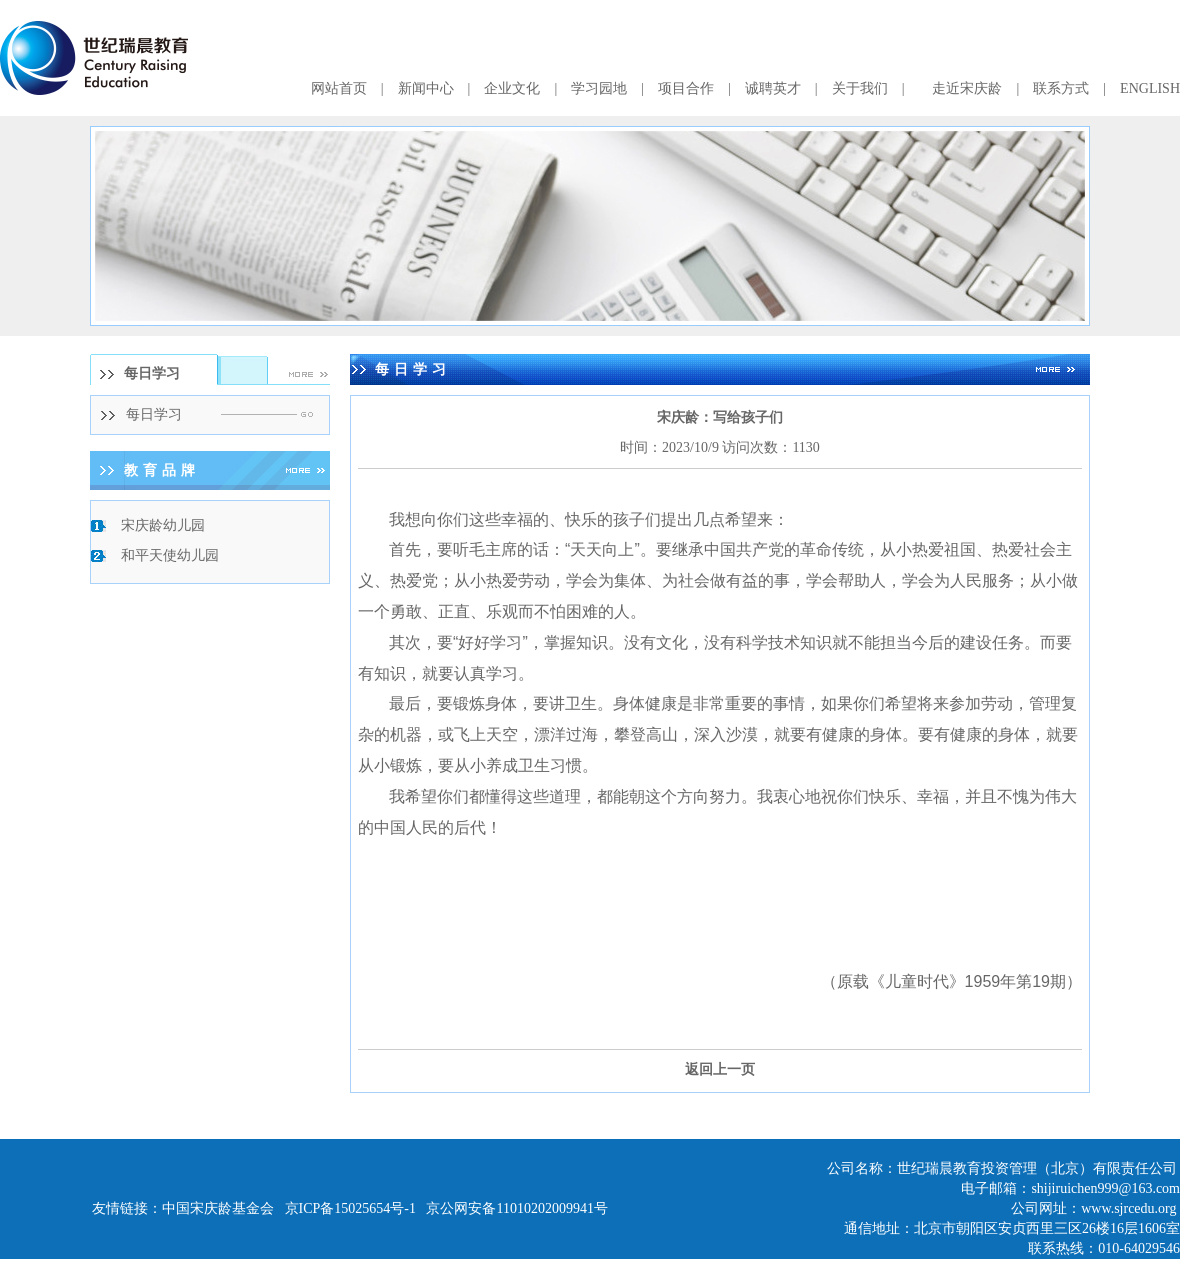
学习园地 (599, 88)
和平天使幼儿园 (170, 555)
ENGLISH (1150, 88)
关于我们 (860, 88)
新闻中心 (426, 88)
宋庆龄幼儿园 (163, 525)
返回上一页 (720, 1069)
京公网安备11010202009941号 (516, 1208)
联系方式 (1061, 88)
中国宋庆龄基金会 (218, 1208)
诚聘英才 (773, 88)
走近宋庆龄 (967, 88)
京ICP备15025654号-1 (350, 1208)
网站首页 (339, 88)
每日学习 (154, 414)
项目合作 (686, 88)
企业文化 (512, 88)
